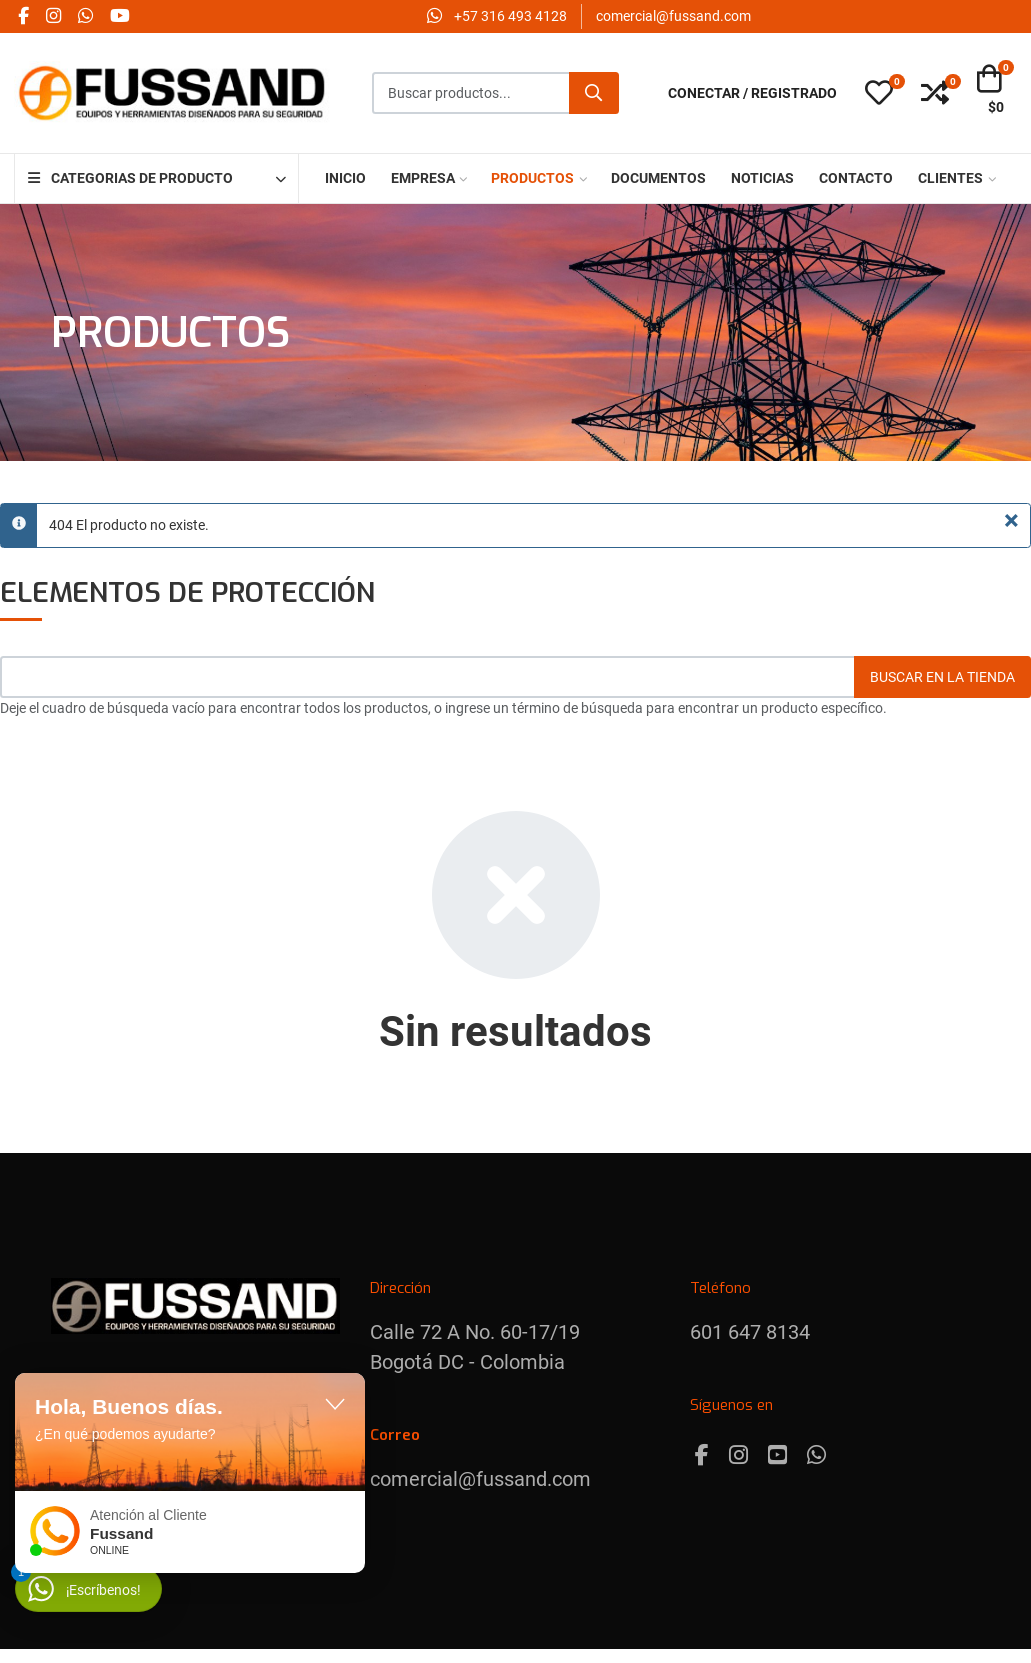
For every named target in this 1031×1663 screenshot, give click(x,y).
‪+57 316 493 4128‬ (510, 16)
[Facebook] (702, 1455)
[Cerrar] (1011, 521)
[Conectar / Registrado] (752, 93)
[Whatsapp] (816, 1455)
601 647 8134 (750, 1332)
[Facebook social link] (23, 16)
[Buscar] (594, 93)
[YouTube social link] (119, 16)
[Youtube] (777, 1455)
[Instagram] (738, 1455)
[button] (879, 94)
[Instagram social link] (53, 16)
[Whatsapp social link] (85, 16)
